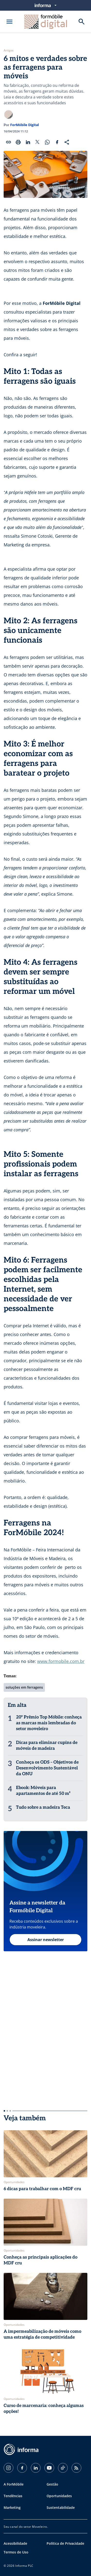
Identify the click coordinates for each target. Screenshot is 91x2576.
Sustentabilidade (61, 2507)
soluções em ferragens (24, 1687)
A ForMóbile (14, 2484)
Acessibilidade (15, 2543)
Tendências (13, 2496)
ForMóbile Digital (24, 124)
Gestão (52, 2484)
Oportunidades (59, 2496)
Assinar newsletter (45, 1939)
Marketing (12, 2507)
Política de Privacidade (65, 2543)
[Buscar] (81, 21)
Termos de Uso (16, 2552)
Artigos (9, 50)
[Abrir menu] (9, 21)
